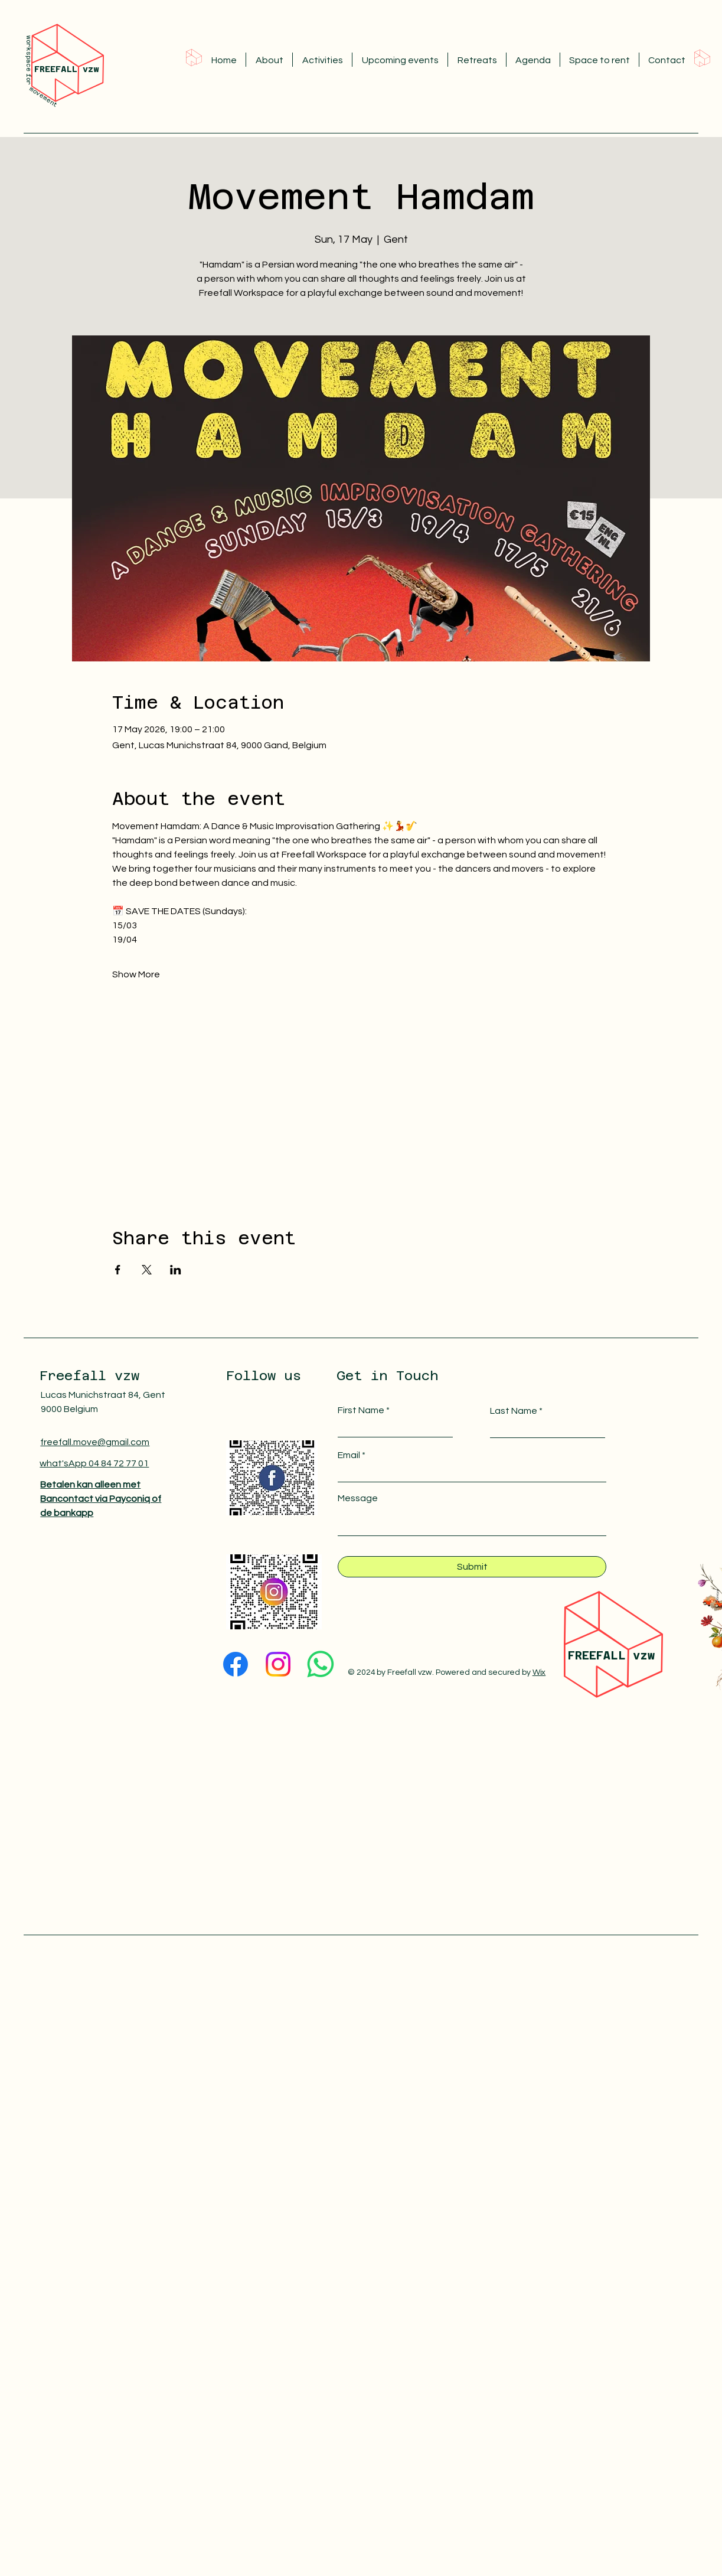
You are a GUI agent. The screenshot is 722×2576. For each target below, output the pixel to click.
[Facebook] (235, 1664)
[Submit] (472, 1566)
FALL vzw (625, 1655)
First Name (361, 1410)
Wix (539, 1672)
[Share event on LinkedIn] (175, 1269)
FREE (582, 1655)
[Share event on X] (146, 1269)
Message (358, 1498)
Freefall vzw (89, 1375)
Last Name (513, 1411)
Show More (136, 974)
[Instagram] (278, 1664)
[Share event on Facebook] (117, 1269)
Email (349, 1455)
